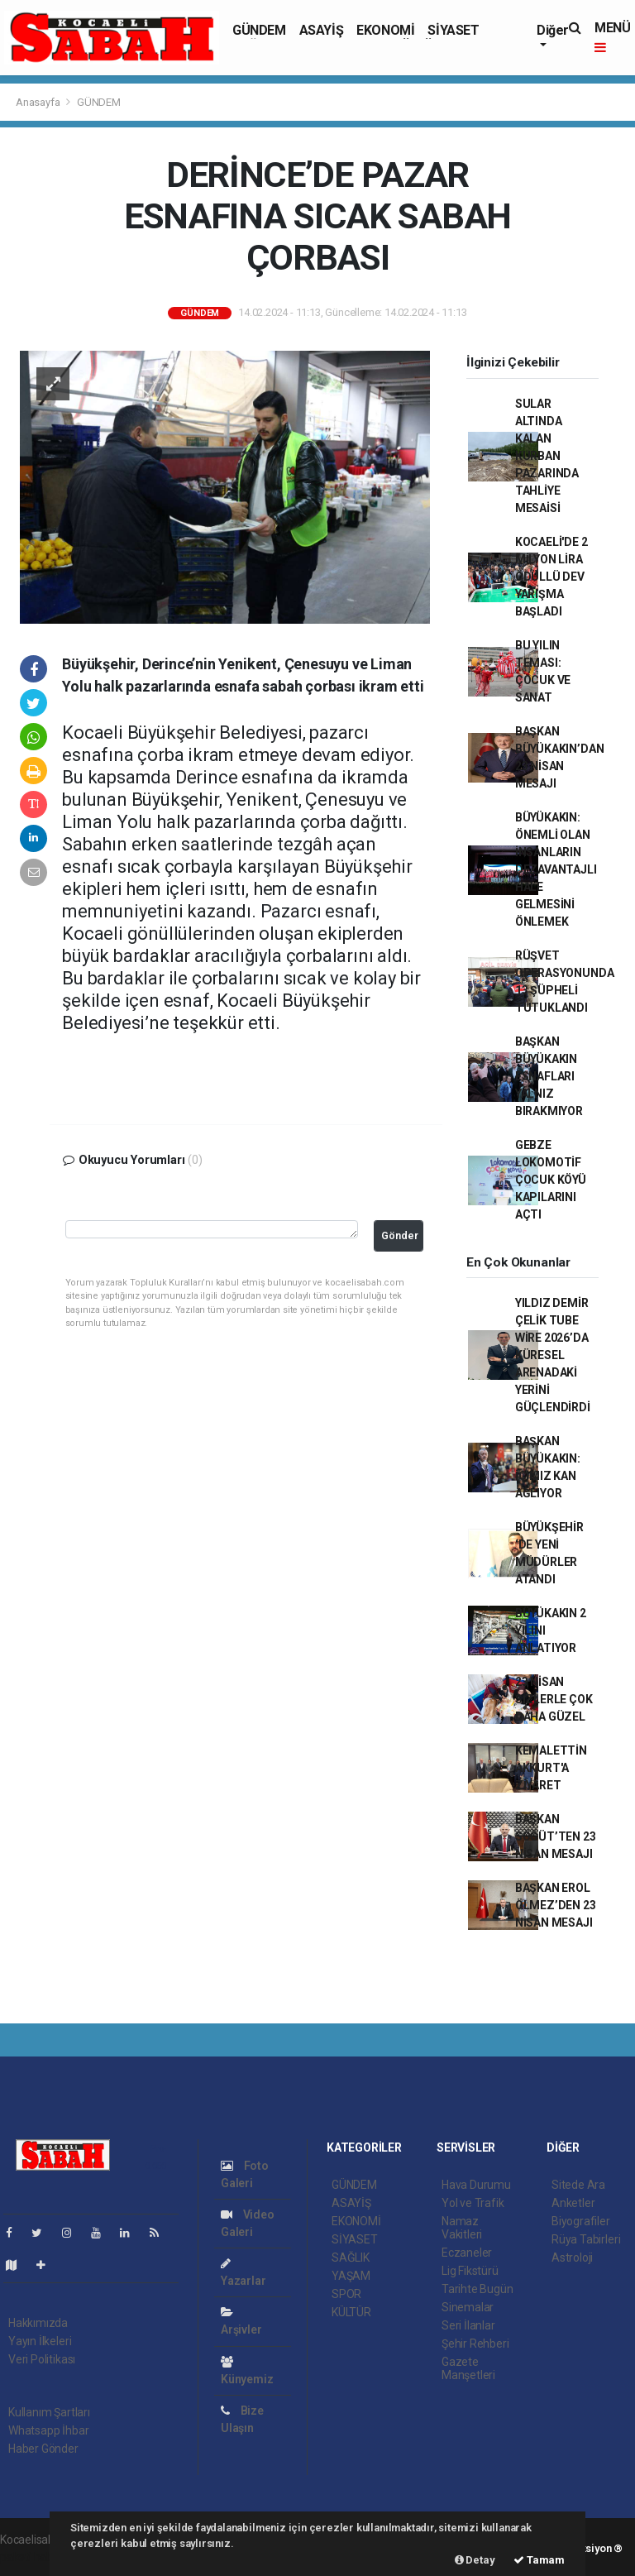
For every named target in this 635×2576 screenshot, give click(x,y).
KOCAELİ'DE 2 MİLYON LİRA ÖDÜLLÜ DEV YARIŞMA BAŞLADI (551, 576)
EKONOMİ (385, 30)
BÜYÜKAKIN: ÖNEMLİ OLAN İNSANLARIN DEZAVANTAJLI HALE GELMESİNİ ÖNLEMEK (556, 869)
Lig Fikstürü (470, 2270)
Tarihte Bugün (477, 2289)
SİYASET (453, 30)
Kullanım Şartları (49, 2412)
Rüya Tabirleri (585, 2239)
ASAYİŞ (321, 30)
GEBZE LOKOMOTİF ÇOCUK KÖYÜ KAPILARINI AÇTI (550, 1179)
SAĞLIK (351, 2257)
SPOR (346, 2294)
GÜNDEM (259, 30)
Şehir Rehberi (475, 2343)
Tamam (539, 2560)
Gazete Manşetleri (468, 2368)
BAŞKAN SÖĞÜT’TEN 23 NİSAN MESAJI (555, 1836)
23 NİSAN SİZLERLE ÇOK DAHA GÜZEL (554, 1699)
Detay (475, 2560)
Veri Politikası (41, 2359)
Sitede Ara (578, 2184)
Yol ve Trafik (473, 2203)
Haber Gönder (43, 2448)
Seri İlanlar (468, 2325)
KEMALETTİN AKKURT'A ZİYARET (551, 1768)
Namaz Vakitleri (462, 2227)
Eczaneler (467, 2252)
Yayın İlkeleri (39, 2341)
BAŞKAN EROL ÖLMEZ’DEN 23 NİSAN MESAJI (555, 1905)
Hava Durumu (476, 2184)
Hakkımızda (38, 2322)
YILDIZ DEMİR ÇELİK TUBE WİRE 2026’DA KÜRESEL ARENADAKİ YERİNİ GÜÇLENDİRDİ (552, 1355)
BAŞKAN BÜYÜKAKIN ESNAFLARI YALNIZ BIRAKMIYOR (549, 1076)
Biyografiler (580, 2221)
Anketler (572, 2203)
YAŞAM (351, 2275)
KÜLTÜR (351, 2312)
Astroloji (572, 2257)
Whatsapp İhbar (48, 2430)
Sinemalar (468, 2307)
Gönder (399, 1235)
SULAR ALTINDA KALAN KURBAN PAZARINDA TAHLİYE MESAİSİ (547, 456)
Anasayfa (39, 102)
